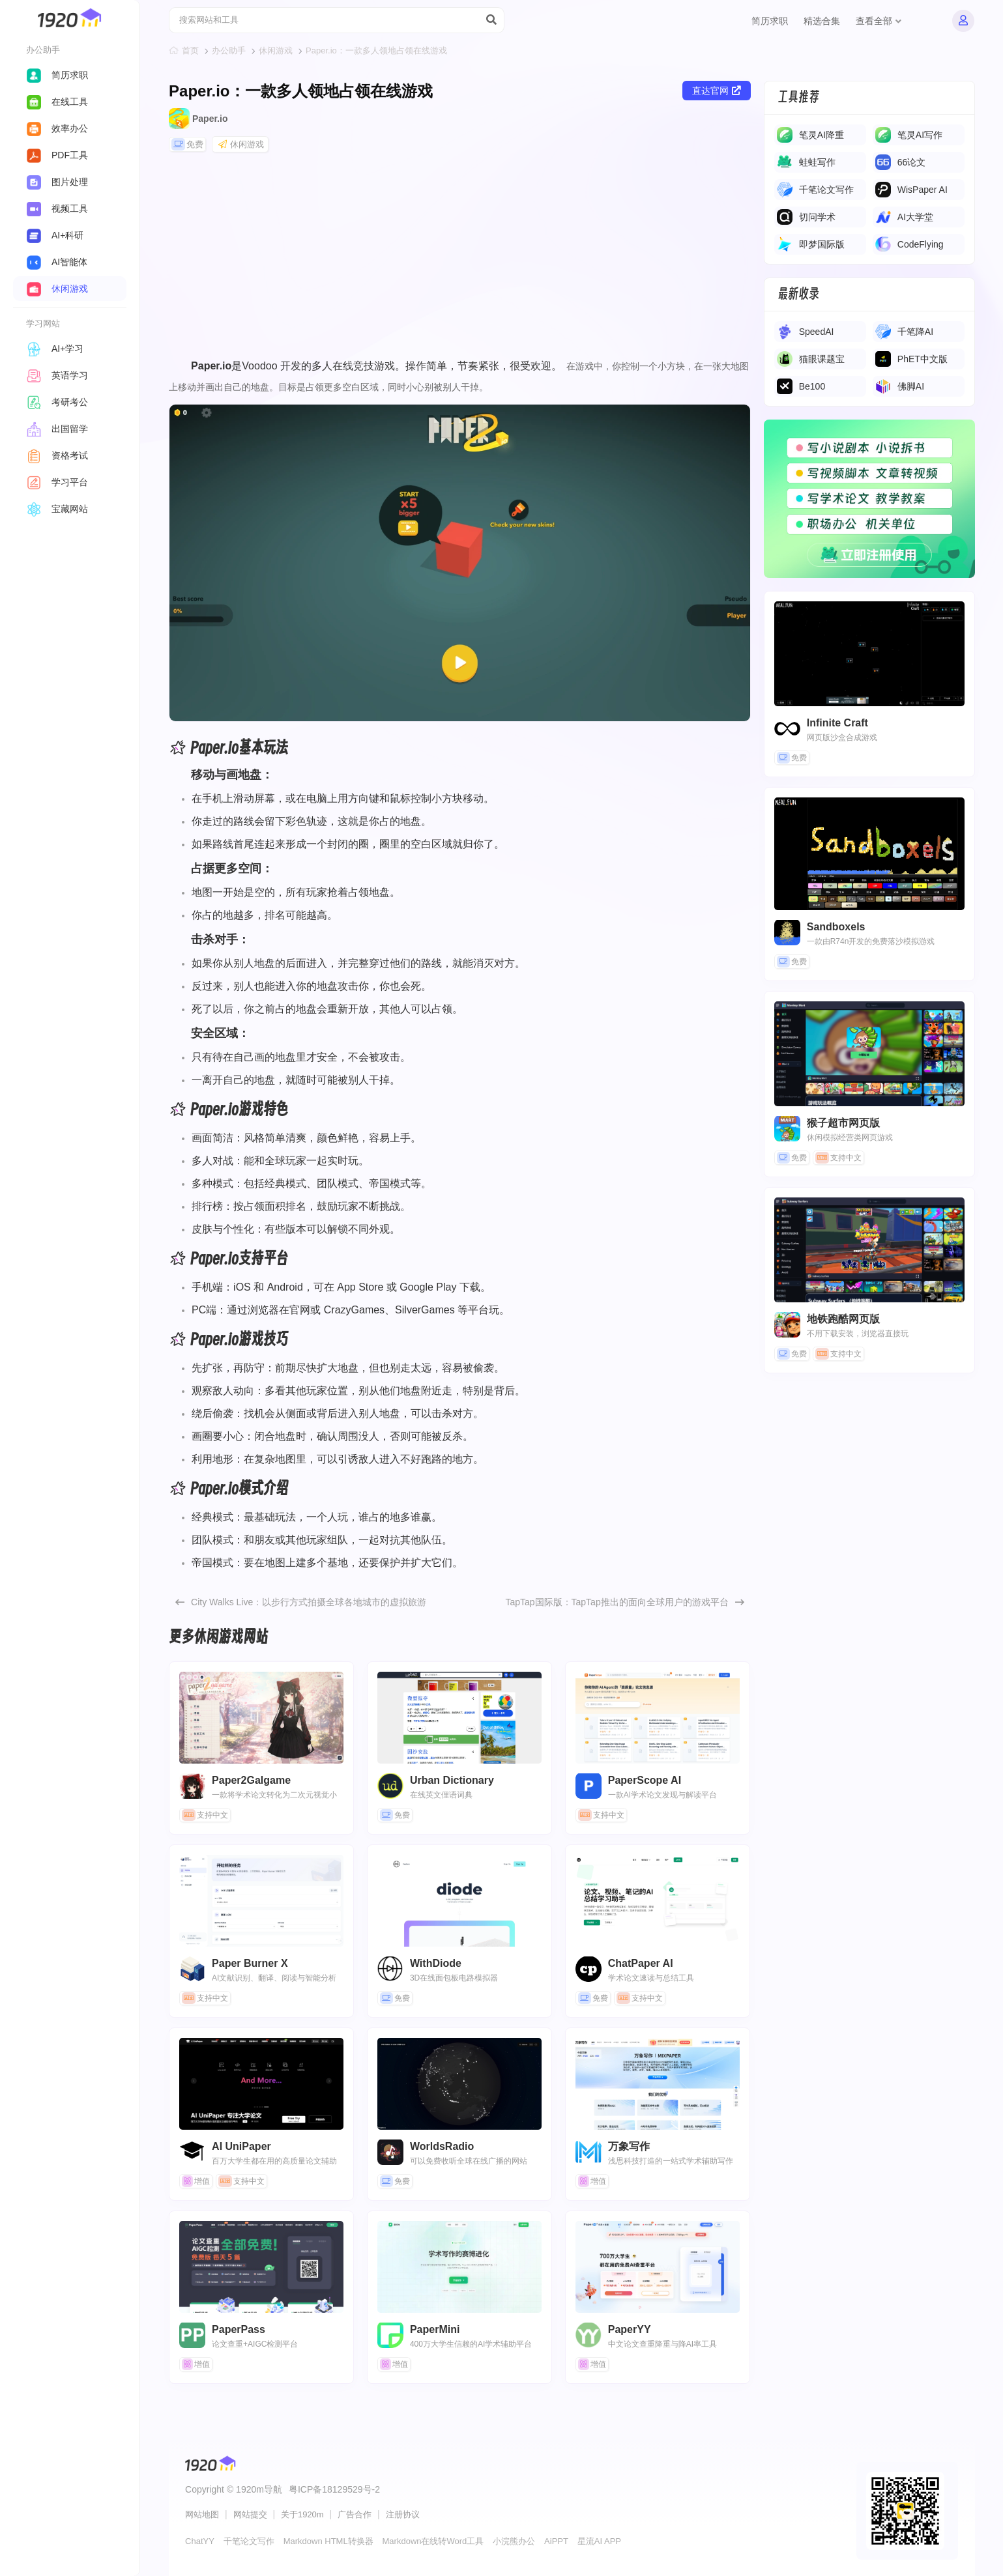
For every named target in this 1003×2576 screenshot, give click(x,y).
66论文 (911, 162)
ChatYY (199, 2541)
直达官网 (716, 90)
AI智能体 (56, 262)
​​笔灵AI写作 (919, 135)
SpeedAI (816, 331)
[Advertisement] (460, 258)
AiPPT (556, 2541)
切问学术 (817, 217)
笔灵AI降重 (821, 135)
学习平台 (57, 482)
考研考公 (57, 402)
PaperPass (261, 2267)
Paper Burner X (261, 1901)
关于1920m (302, 2514)
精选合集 (822, 21)
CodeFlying (920, 244)
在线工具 (57, 101)
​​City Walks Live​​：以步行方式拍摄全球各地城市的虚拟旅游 (308, 1602)
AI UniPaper (261, 2084)
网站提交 (250, 2514)
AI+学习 (54, 348)
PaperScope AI (657, 1718)
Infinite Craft (837, 722)
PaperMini (459, 2267)
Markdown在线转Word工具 (433, 2541)
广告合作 (354, 2514)
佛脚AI (910, 386)
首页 (190, 50)
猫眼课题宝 (822, 359)
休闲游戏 (276, 50)
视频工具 (57, 208)
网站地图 (202, 2514)
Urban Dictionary (459, 1718)
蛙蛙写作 (817, 162)
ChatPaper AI (657, 1901)
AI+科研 (54, 235)
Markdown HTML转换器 (328, 2541)
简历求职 (769, 21)
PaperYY (657, 2267)
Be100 (812, 386)
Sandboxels (836, 926)
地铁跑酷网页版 (843, 1318)
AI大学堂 (915, 217)
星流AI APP (599, 2541)
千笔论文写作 (826, 189)
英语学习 (57, 375)
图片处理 (57, 182)
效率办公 (57, 128)
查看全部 (878, 21)
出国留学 (57, 428)
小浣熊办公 (514, 2541)
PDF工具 (57, 155)
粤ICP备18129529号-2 (334, 2489)
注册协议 (403, 2514)
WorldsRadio (459, 2084)
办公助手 (229, 50)
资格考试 (57, 455)
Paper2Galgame (261, 1718)
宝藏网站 (57, 509)
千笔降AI (915, 331)
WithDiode (459, 1901)
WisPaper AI (922, 189)
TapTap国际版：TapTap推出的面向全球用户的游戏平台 (616, 1602)
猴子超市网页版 (843, 1122)
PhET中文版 (922, 359)
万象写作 (657, 2084)
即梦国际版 (822, 244)
